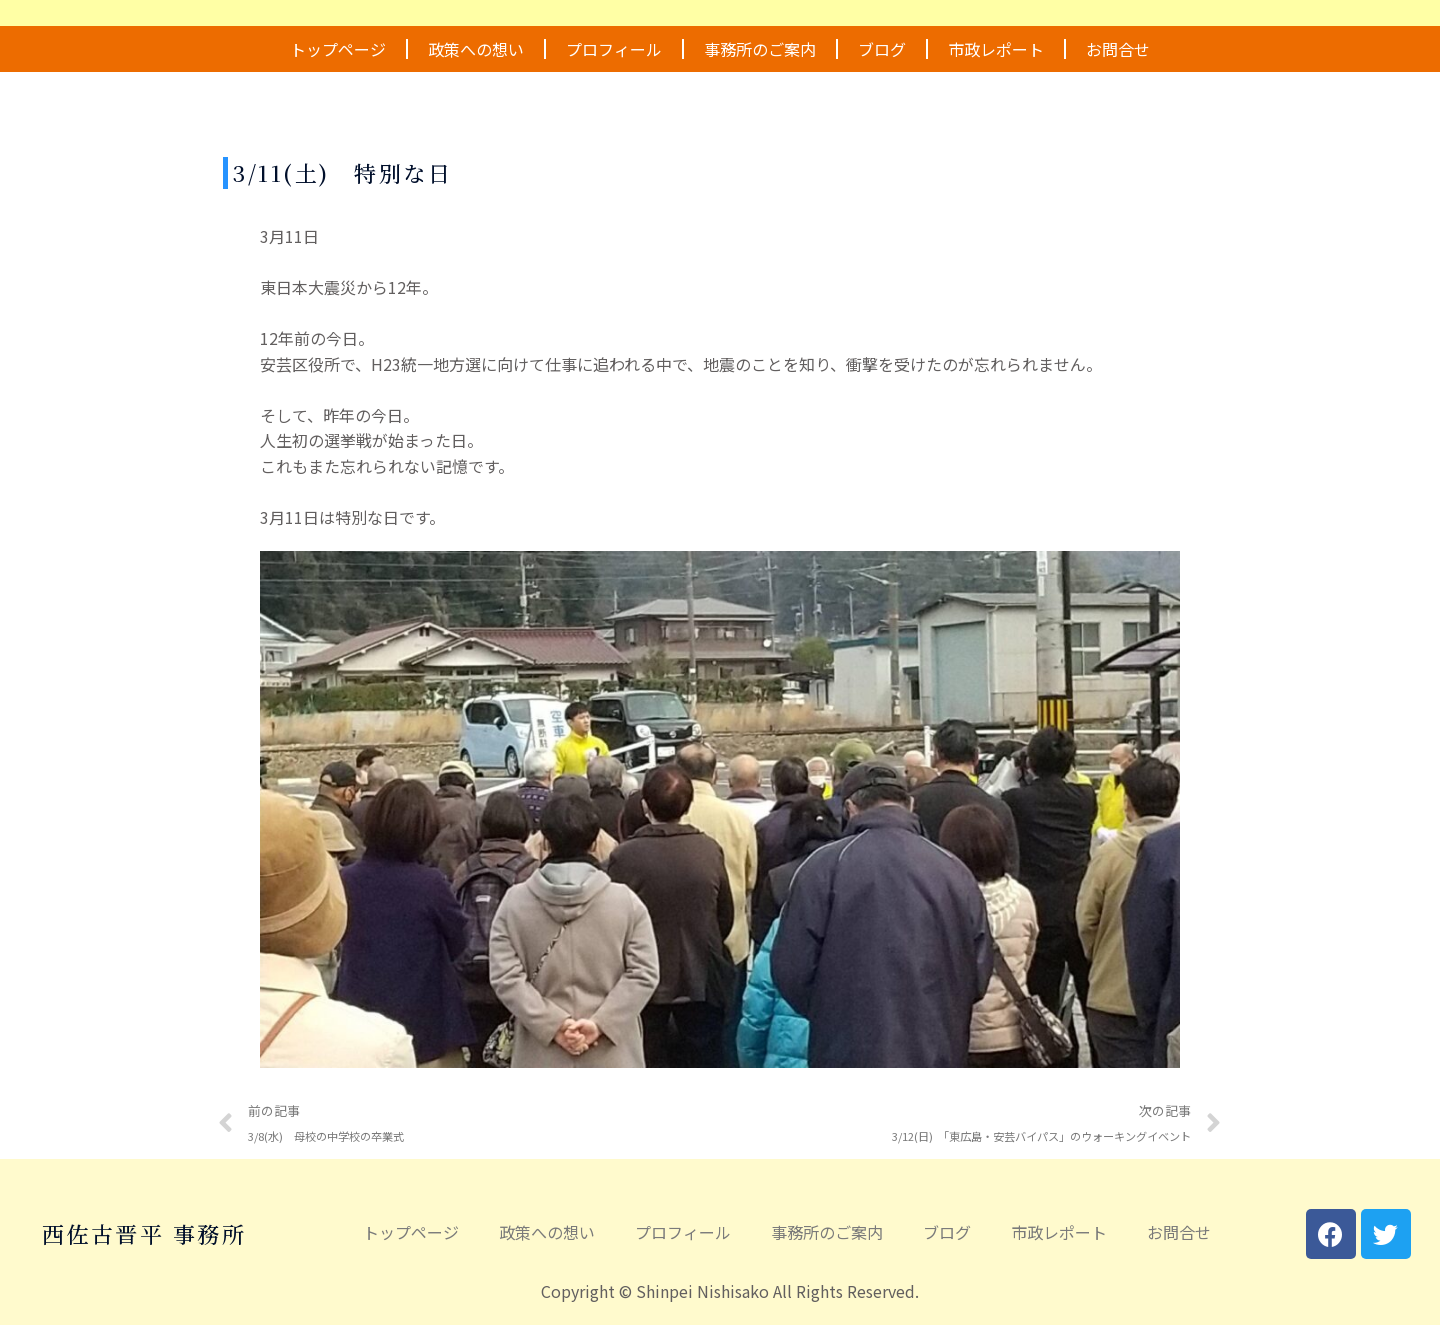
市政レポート (996, 49)
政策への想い (476, 49)
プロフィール (614, 49)
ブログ (882, 49)
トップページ (338, 49)
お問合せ (1118, 49)
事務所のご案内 (760, 49)
